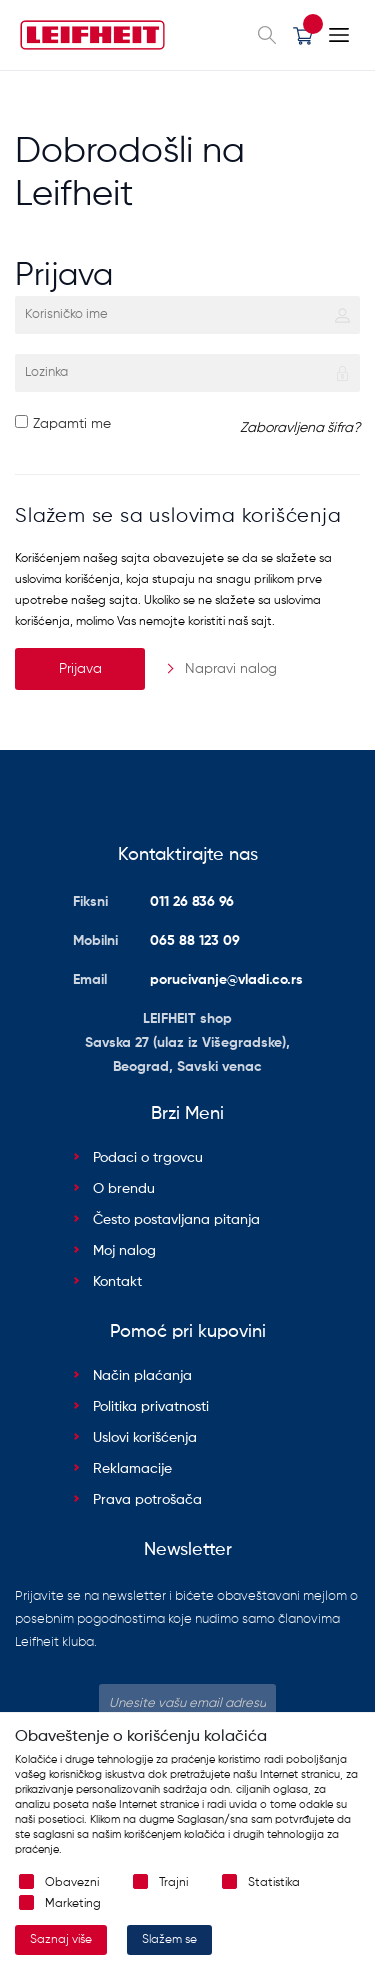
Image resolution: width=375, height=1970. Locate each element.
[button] (303, 35)
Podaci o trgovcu (148, 1158)
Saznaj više (61, 1940)
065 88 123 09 (195, 941)
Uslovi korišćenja (145, 1438)
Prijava (80, 669)
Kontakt (117, 1282)
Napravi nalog (231, 669)
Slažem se (169, 1940)
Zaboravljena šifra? (300, 428)
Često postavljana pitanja (176, 1220)
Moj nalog (124, 1251)
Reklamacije (132, 1469)
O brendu (124, 1189)
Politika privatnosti (151, 1407)
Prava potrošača (147, 1500)
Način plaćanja (142, 1376)
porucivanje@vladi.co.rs (226, 980)
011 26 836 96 (192, 902)
